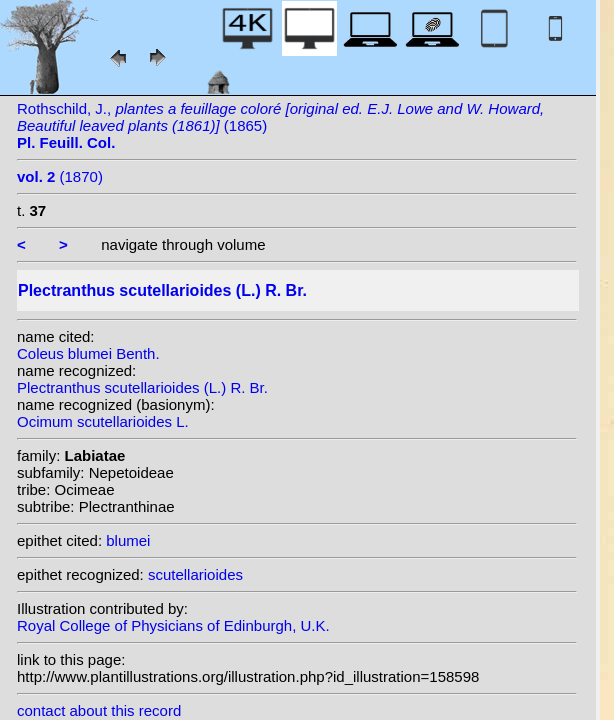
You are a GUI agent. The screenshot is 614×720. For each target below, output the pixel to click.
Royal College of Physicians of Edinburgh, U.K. (173, 625)
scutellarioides (195, 574)
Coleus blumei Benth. (88, 353)
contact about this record (99, 710)
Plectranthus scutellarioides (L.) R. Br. (142, 387)
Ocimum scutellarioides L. (103, 421)
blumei (128, 540)
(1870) (60, 176)
